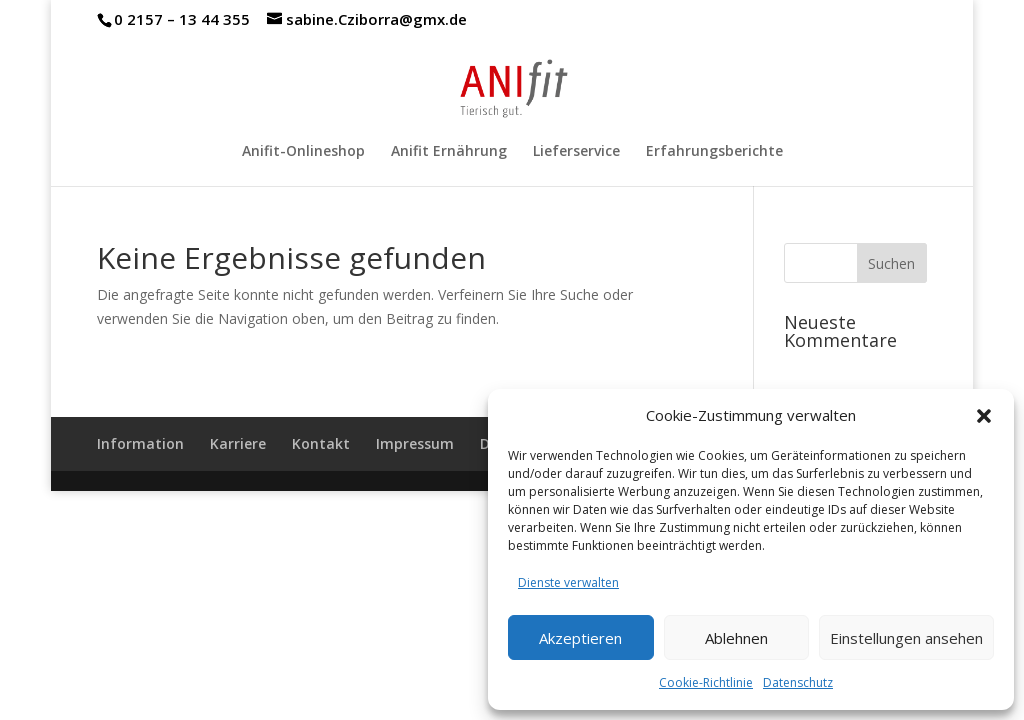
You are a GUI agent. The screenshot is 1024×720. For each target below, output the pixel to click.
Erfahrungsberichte (714, 152)
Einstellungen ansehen (906, 638)
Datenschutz (798, 682)
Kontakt (321, 443)
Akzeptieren (580, 638)
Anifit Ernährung (449, 152)
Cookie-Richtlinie (706, 682)
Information (140, 443)
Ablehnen (736, 638)
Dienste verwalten (568, 582)
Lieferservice (576, 152)
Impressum (415, 443)
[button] (984, 416)
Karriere (238, 443)
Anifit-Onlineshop (303, 152)
